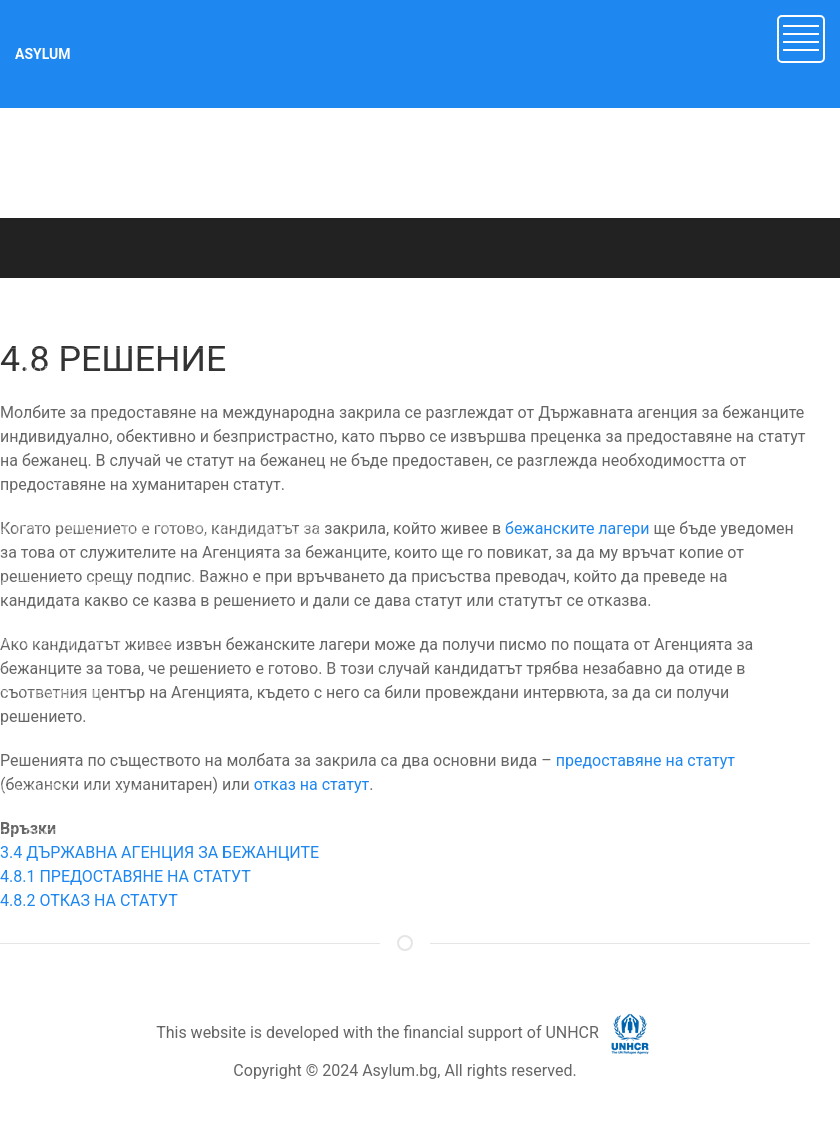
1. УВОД (26, 372)
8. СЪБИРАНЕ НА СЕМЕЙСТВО (99, 745)
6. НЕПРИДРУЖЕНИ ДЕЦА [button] (86, 641)
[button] (801, 37)
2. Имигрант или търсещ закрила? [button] (112, 422)
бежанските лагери (577, 528)
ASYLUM (43, 54)
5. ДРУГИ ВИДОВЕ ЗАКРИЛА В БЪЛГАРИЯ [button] (138, 586)
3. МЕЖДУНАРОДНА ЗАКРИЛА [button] (101, 476)
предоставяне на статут (645, 760)
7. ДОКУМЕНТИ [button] (50, 696)
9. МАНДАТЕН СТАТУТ (73, 790)
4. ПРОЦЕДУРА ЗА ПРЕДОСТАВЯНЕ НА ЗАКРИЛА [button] (160, 531)
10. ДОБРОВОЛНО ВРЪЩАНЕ (95, 835)
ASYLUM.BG (199, 297)
